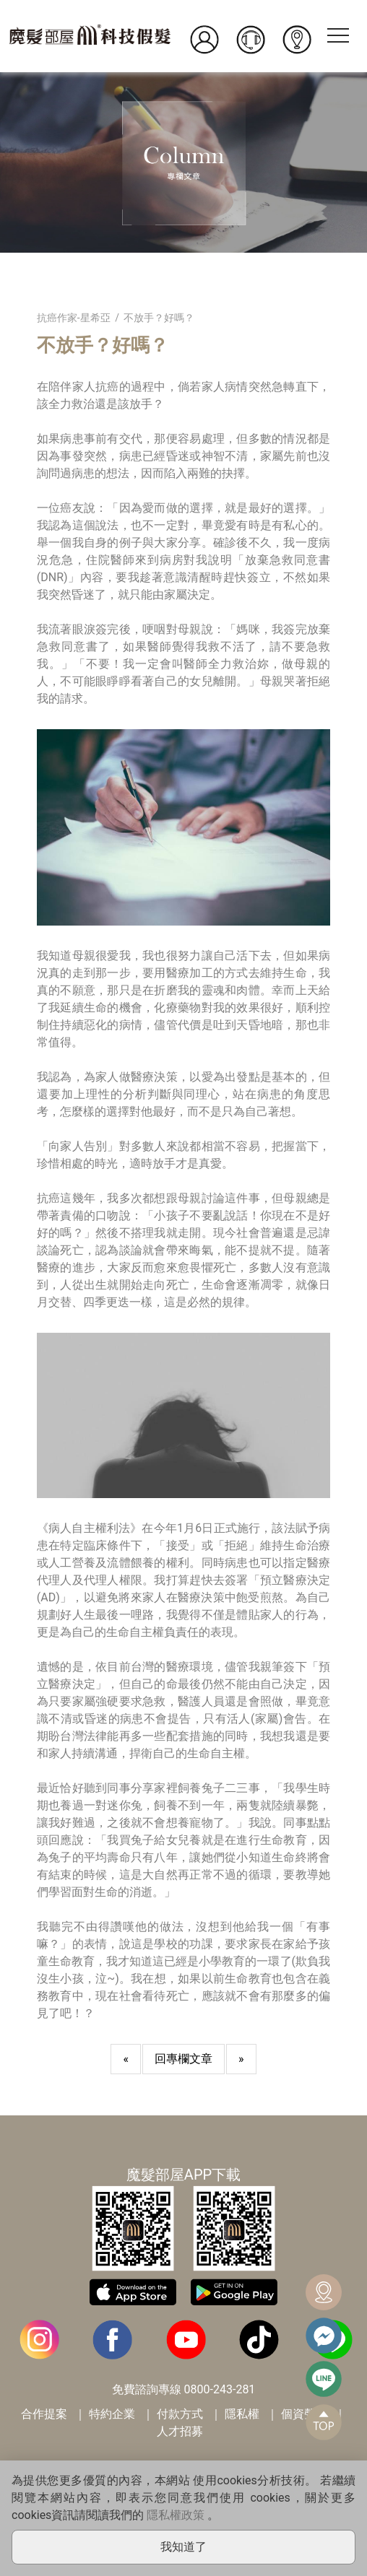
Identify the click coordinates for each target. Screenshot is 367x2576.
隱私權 (242, 2414)
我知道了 (183, 2547)
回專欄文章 (183, 2059)
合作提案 (44, 2414)
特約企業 (112, 2414)
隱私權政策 (175, 2515)
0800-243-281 (220, 2389)
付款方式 (180, 2414)
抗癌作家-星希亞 (74, 317)
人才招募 (180, 2431)
